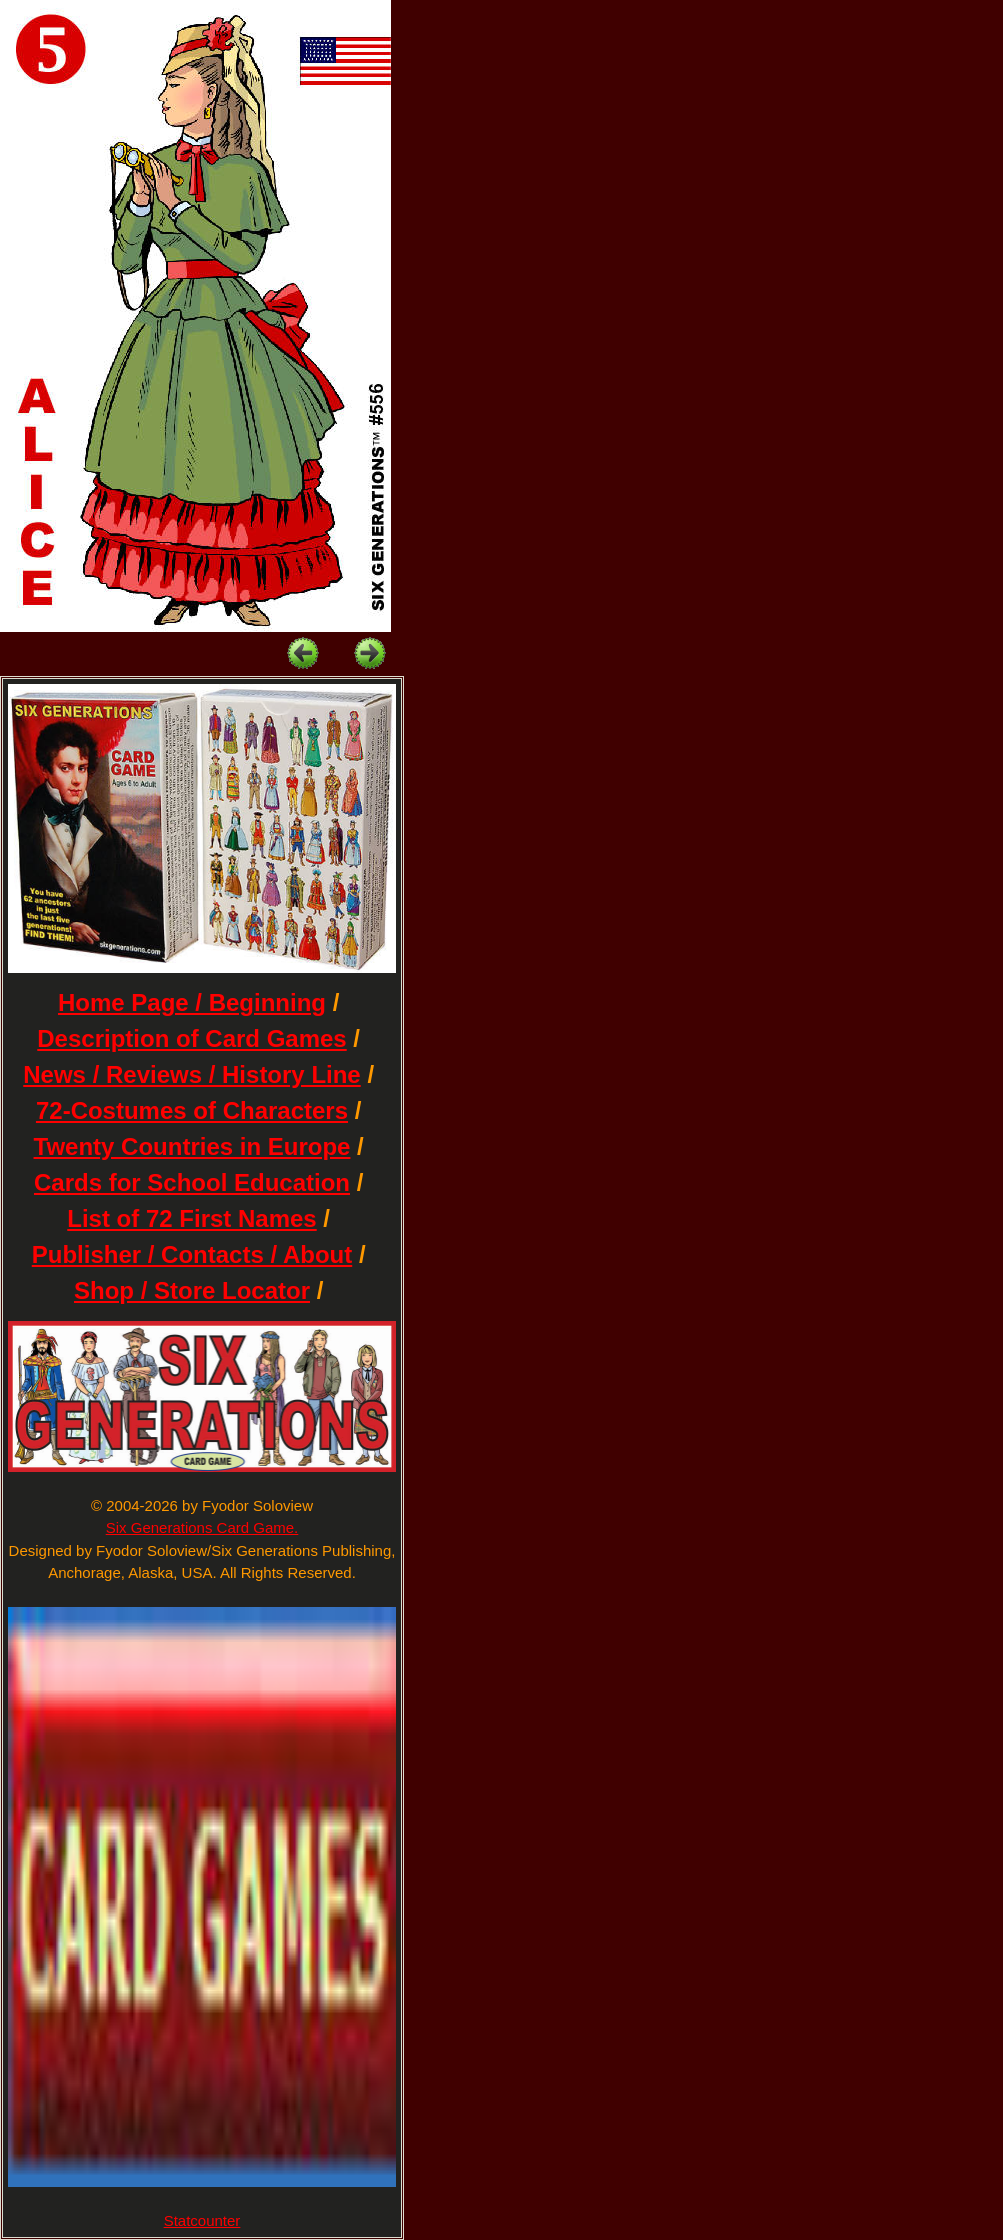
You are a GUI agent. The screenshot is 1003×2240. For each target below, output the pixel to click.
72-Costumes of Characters (192, 1110)
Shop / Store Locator (192, 1290)
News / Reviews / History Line (191, 1074)
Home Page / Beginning (192, 1002)
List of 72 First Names (191, 1218)
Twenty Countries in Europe (192, 1146)
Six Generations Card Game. (202, 1527)
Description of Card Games (191, 1038)
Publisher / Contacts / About (192, 1254)
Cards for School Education (192, 1182)
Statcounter (202, 2220)
